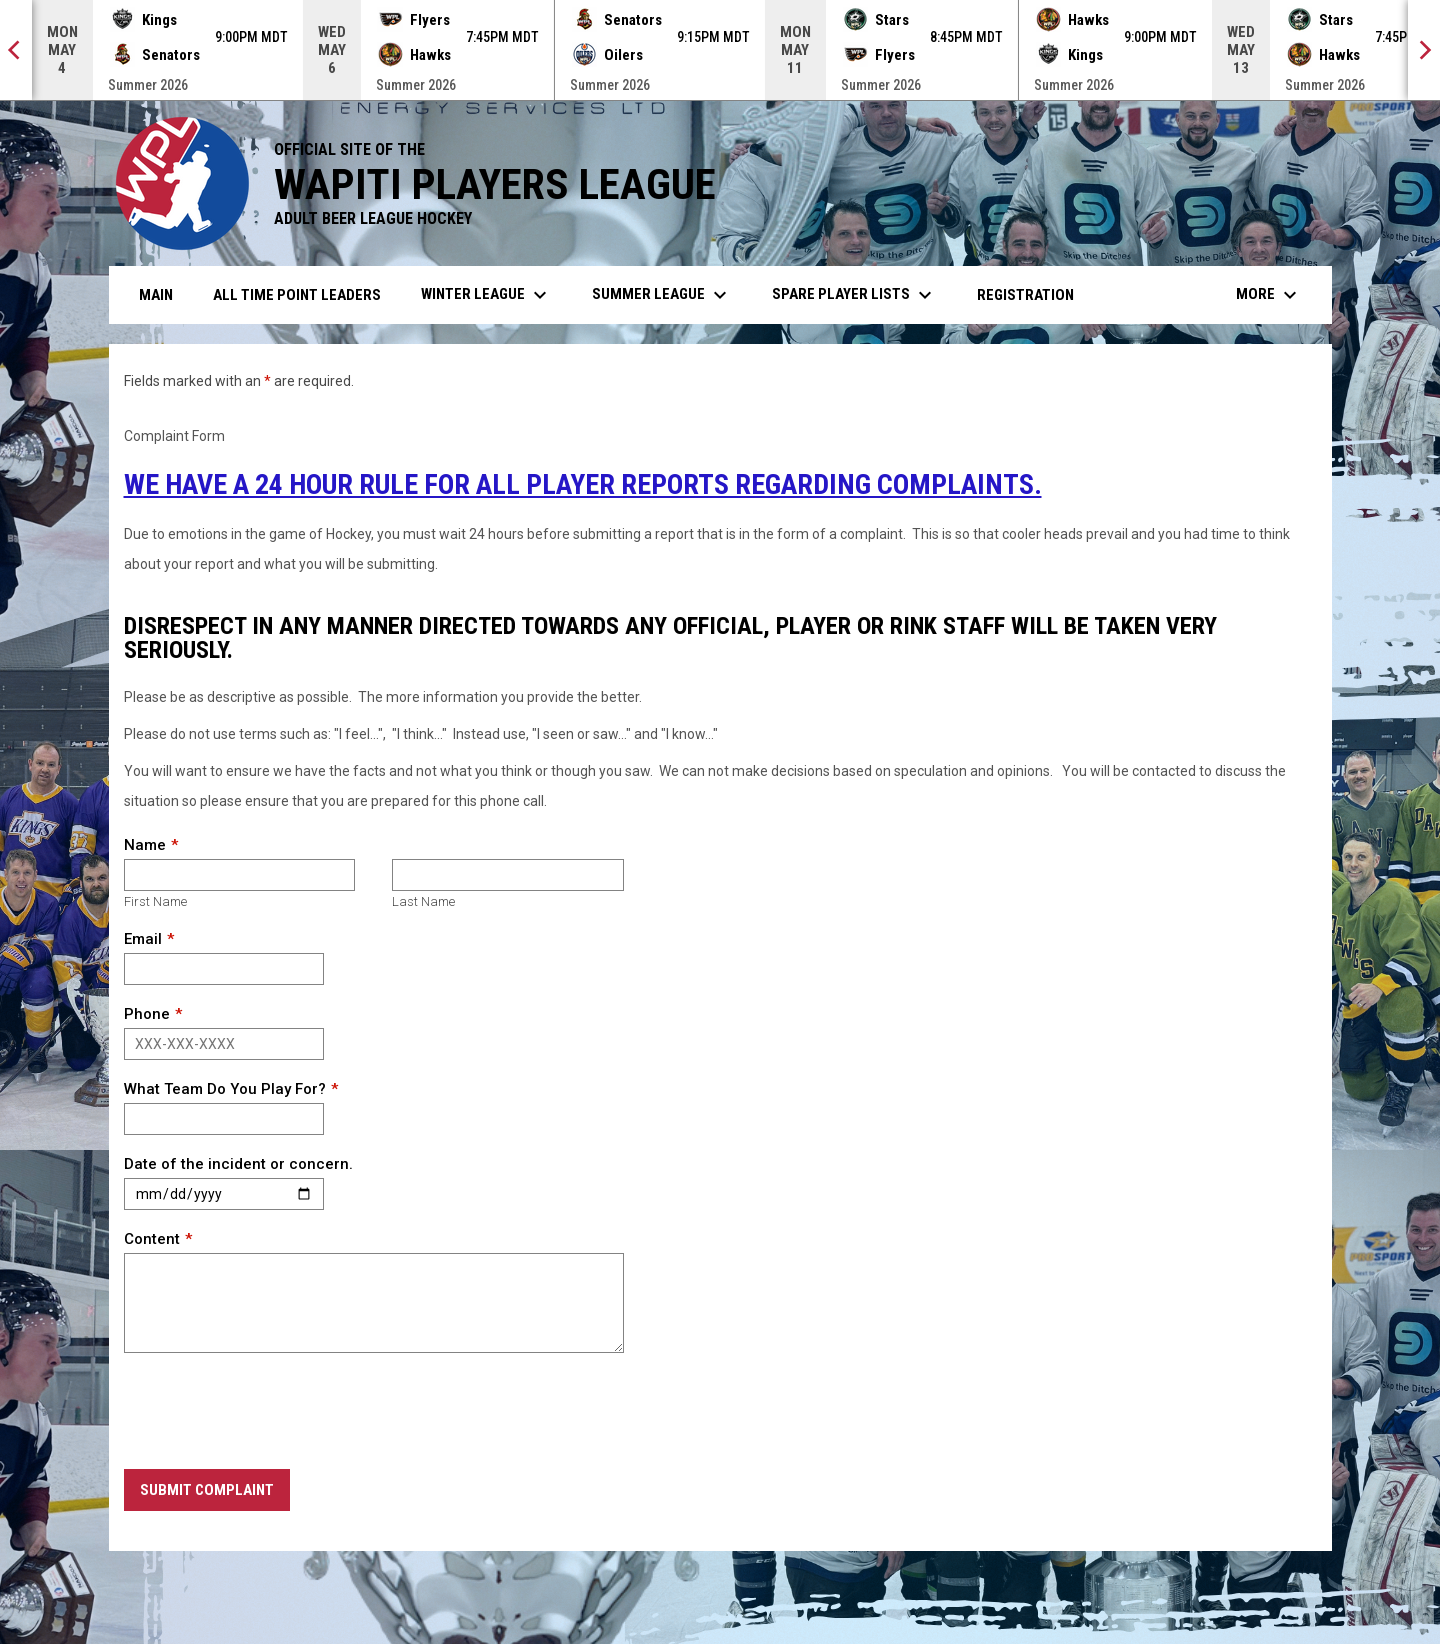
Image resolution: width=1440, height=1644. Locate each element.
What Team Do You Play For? (225, 1089)
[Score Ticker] (720, 50)
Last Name (423, 901)
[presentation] (276, 1412)
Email (143, 939)
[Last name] (507, 875)
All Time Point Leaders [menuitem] (297, 295)
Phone (147, 1014)
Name (145, 845)
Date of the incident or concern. (238, 1164)
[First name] (239, 875)
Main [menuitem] (156, 295)
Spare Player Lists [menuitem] (854, 295)
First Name (155, 901)
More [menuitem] (1269, 295)
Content (152, 1239)
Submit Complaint (207, 1490)
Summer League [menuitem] (662, 295)
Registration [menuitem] (1025, 295)
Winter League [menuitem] (486, 295)
